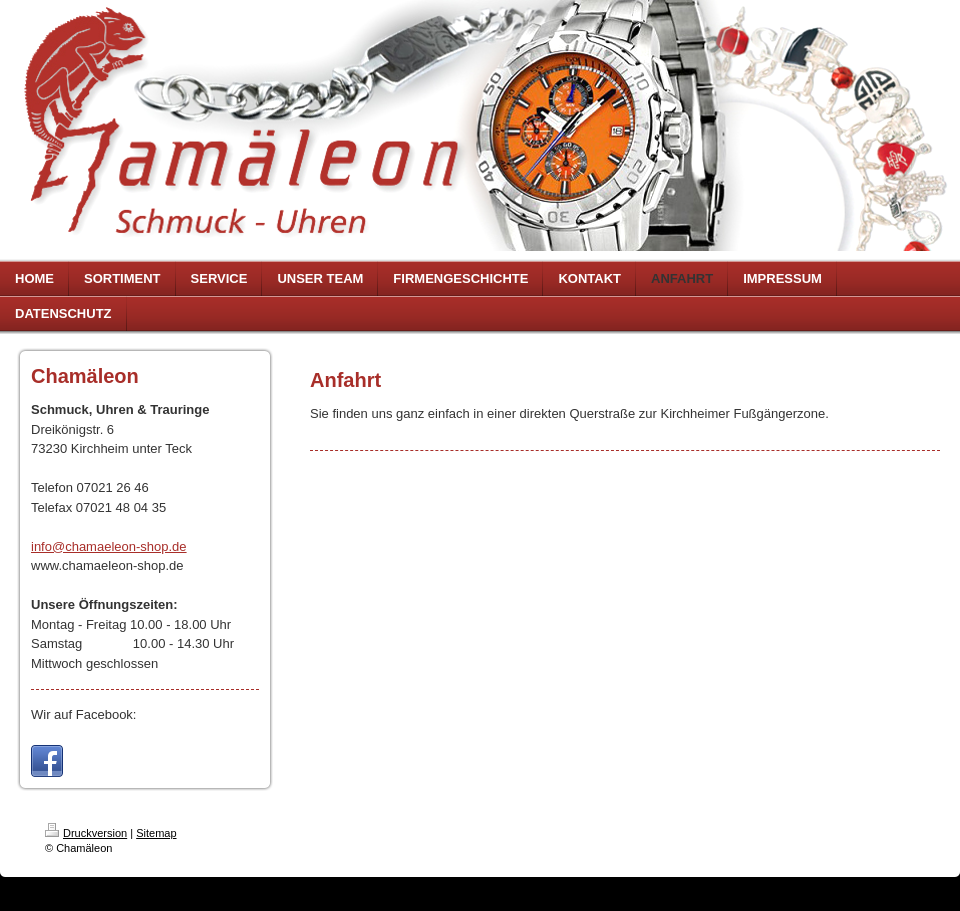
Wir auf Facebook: (84, 714)
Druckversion (86, 833)
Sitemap (156, 833)
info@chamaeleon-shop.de (109, 546)
